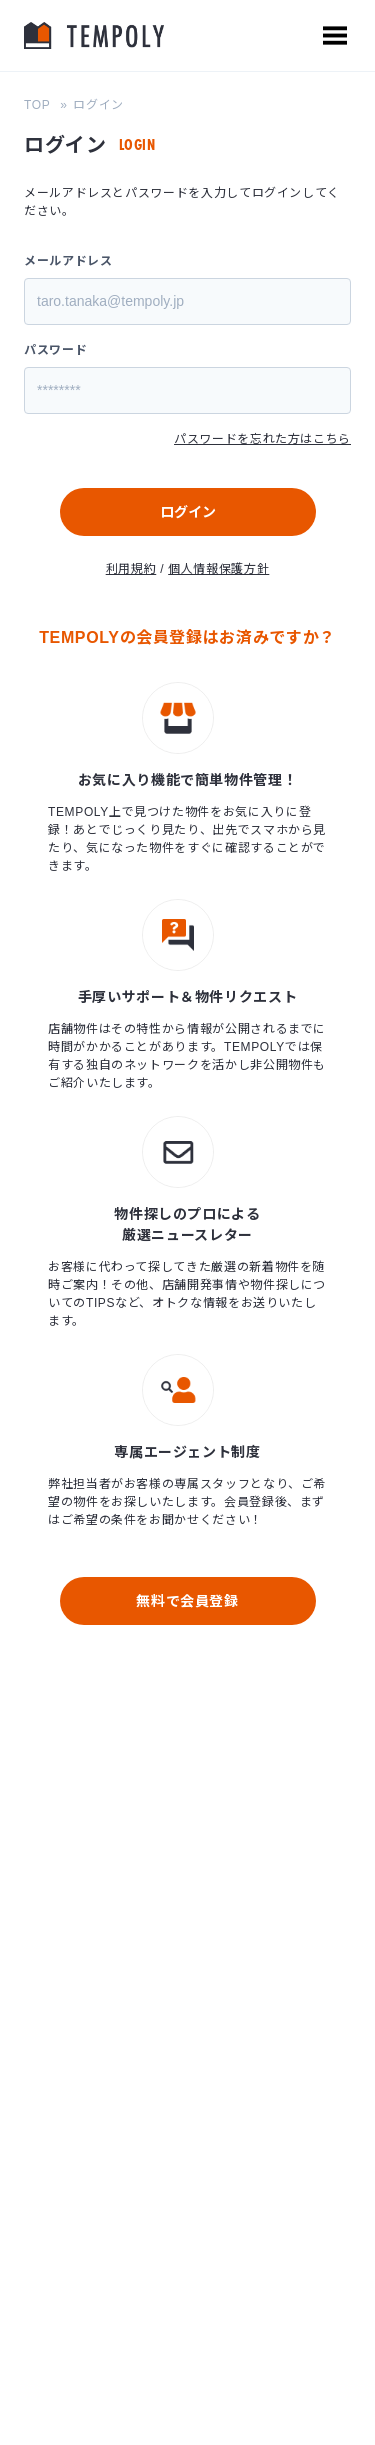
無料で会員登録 (187, 1601)
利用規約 (131, 569)
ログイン (188, 512)
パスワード (55, 350)
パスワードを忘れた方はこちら (262, 439)
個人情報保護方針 (218, 569)
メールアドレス (68, 261)
